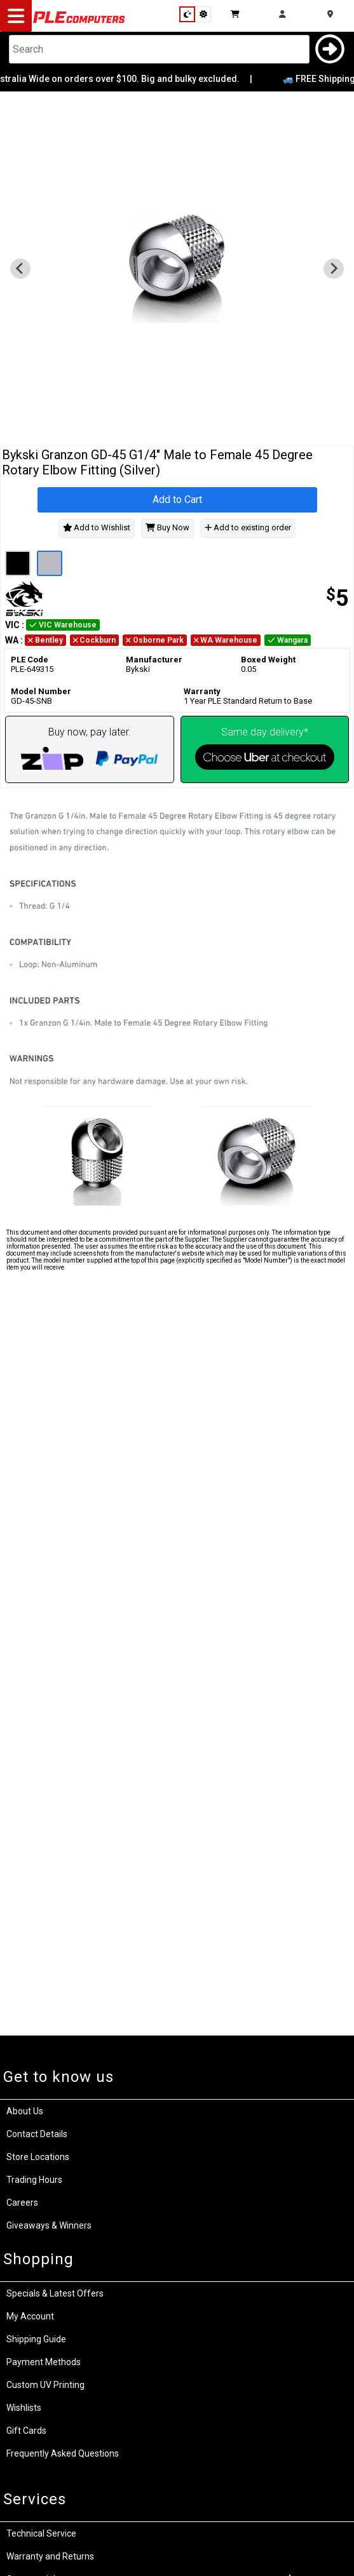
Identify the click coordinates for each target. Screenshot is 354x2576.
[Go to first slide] (333, 268)
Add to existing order (248, 528)
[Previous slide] (20, 268)
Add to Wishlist (97, 528)
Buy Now (167, 528)
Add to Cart (177, 499)
